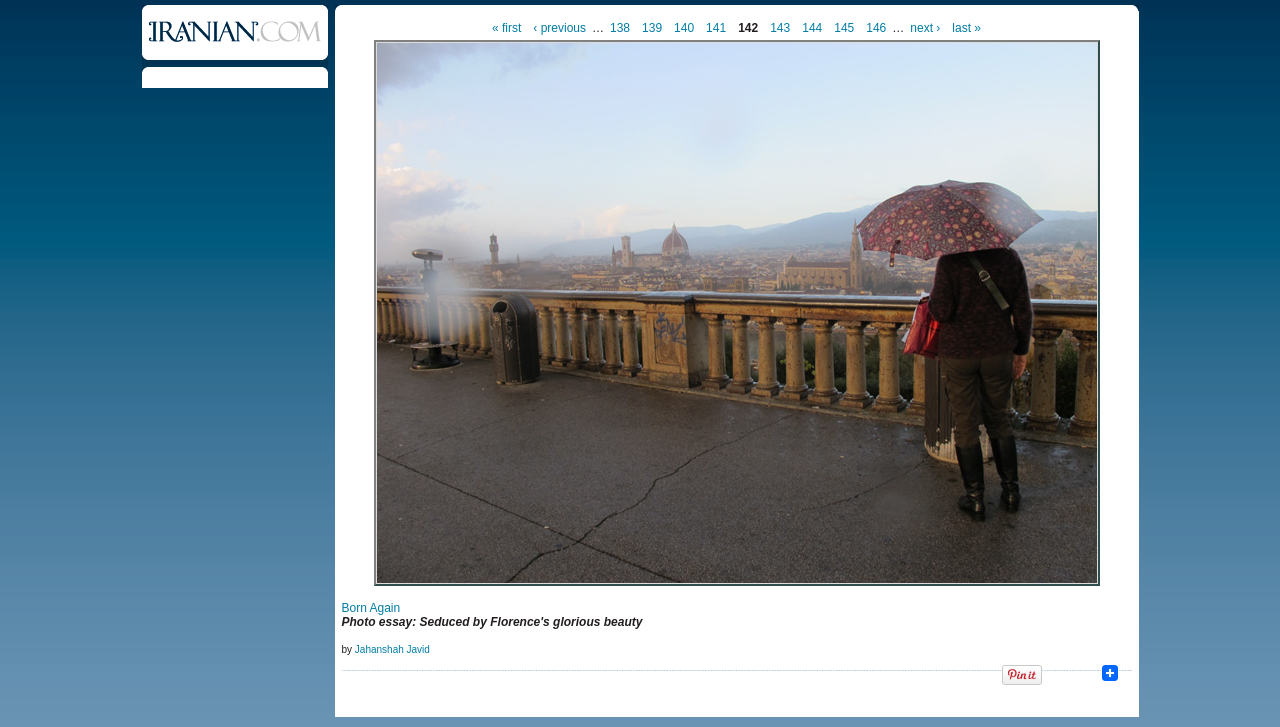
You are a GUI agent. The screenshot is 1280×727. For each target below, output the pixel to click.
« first (506, 28)
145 (844, 28)
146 (876, 28)
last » (966, 28)
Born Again (371, 608)
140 (684, 28)
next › (925, 28)
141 (716, 28)
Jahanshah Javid (392, 649)
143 (780, 28)
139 (652, 28)
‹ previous (559, 28)
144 (812, 28)
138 (620, 28)
